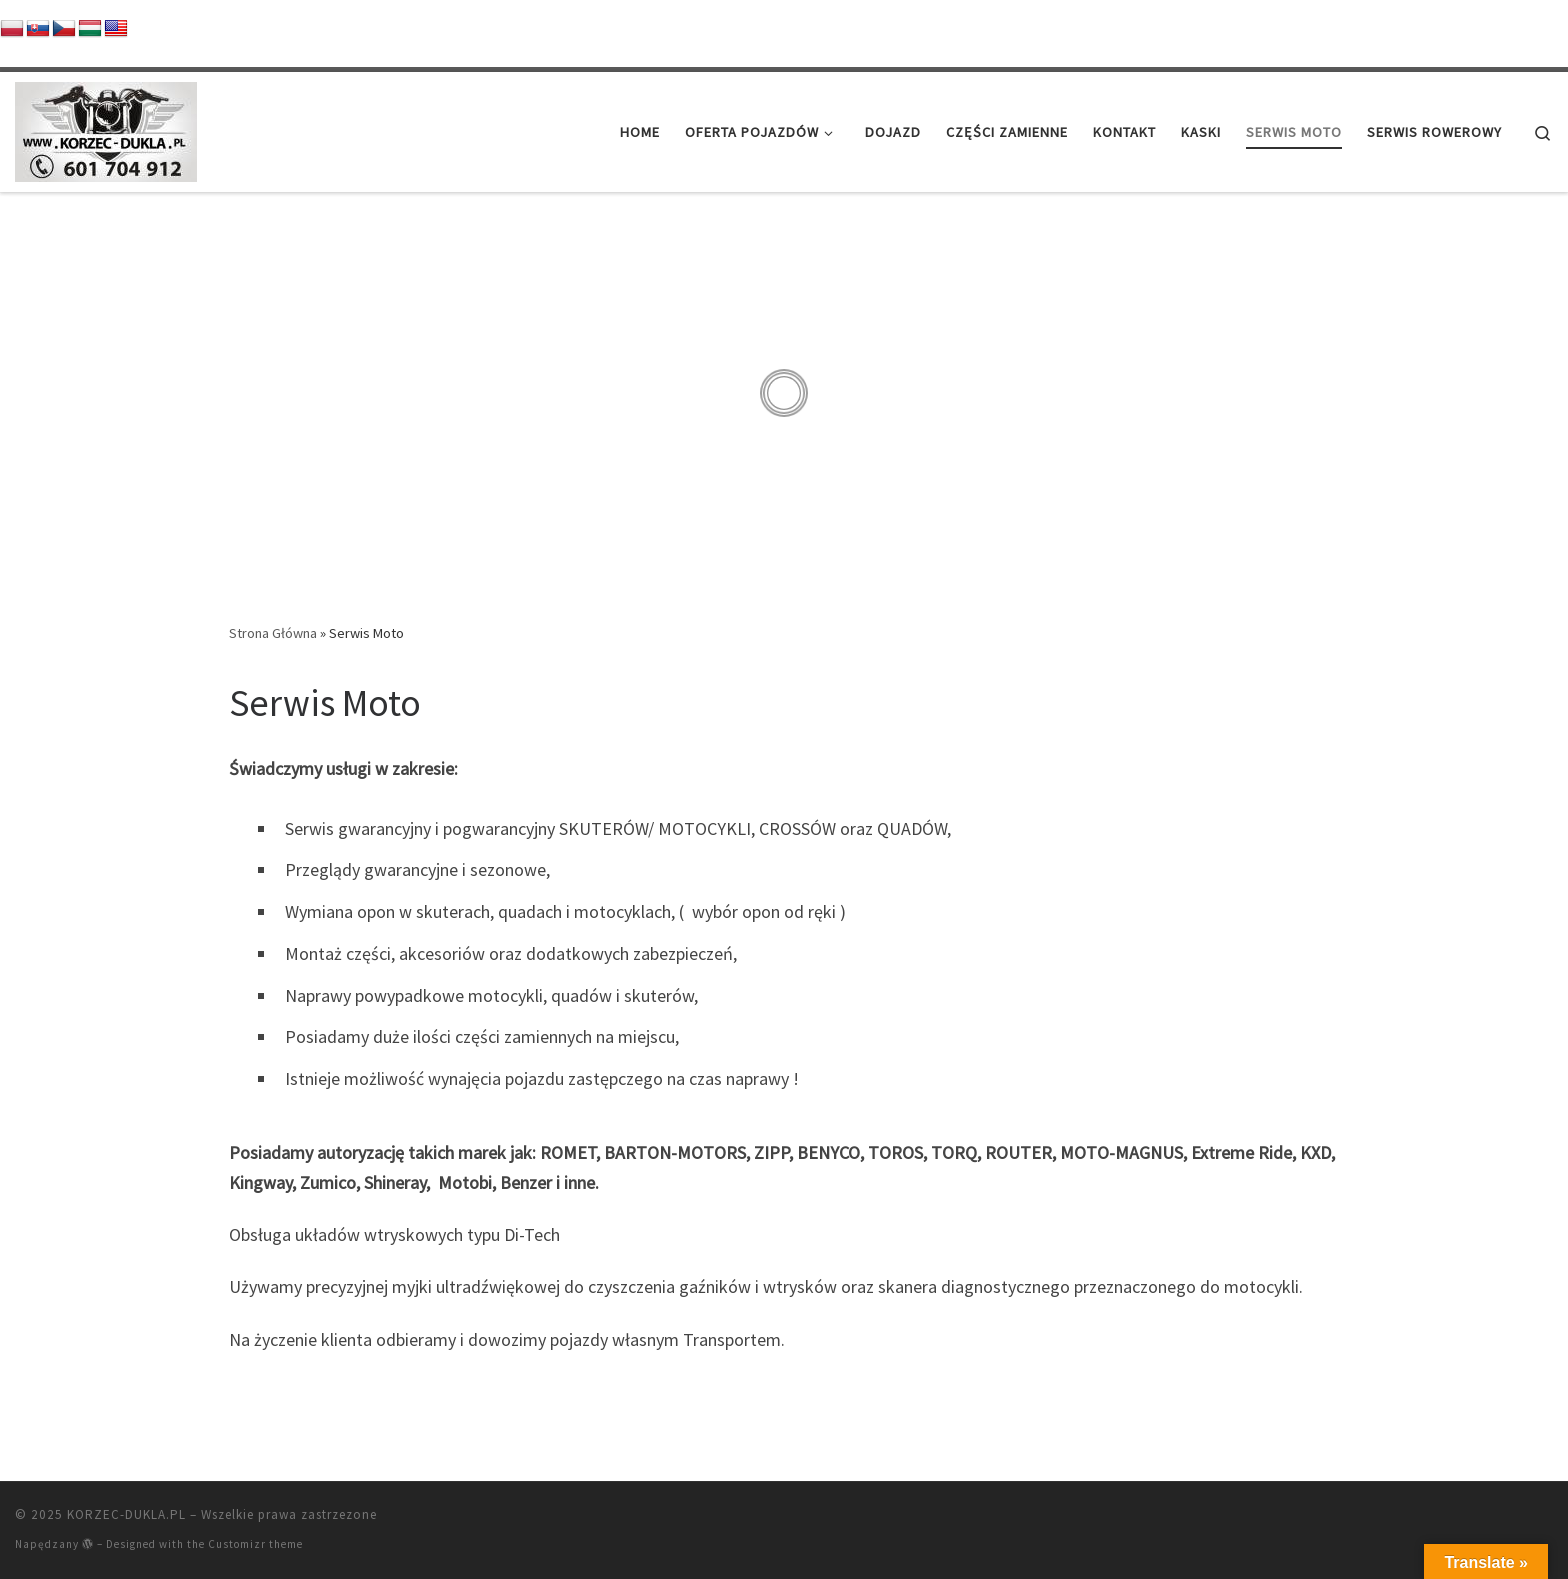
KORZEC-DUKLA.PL (126, 1514)
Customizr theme (255, 1544)
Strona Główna (273, 633)
